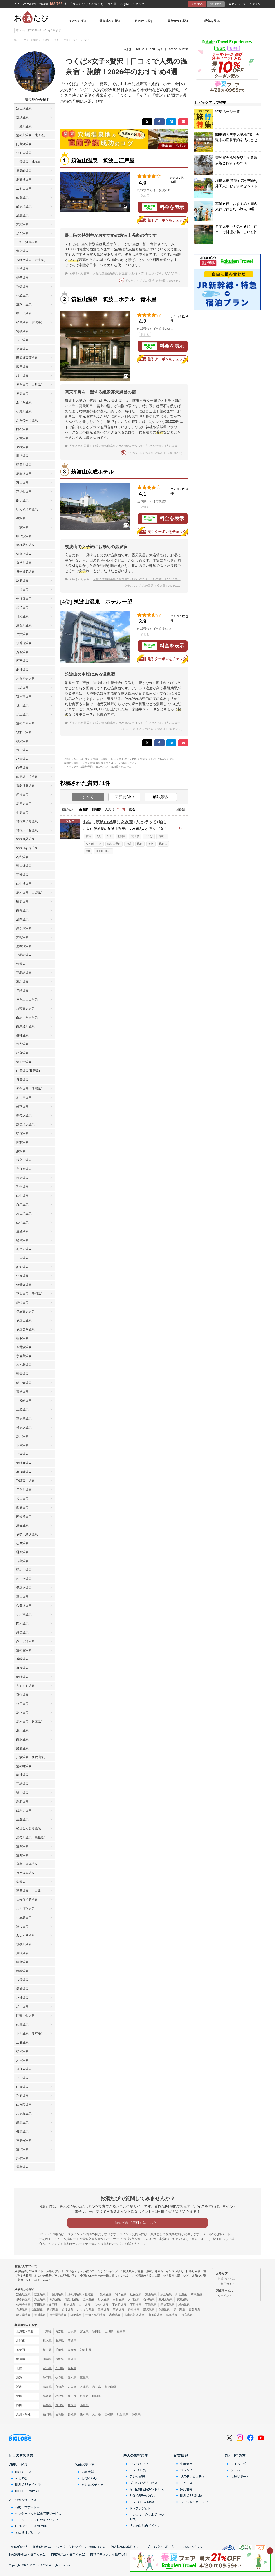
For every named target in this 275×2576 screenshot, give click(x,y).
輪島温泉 (22, 1240)
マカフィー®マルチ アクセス (147, 2516)
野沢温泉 (22, 901)
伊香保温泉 (24, 643)
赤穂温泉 (22, 1677)
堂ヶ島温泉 (24, 1418)
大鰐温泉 (22, 224)
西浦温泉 (22, 1507)
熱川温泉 (22, 1436)
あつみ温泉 (24, 402)
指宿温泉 (22, 2158)
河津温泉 (22, 1374)
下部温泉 (22, 875)
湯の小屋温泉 (25, 723)
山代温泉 (22, 1222)
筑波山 (162, 836)
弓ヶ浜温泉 (24, 1427)
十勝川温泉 (24, 126)
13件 (173, 182)
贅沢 (151, 843)
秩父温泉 (22, 741)
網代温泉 (22, 1302)
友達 (88, 836)
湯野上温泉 (24, 554)
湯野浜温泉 (24, 473)
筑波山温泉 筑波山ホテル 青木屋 (113, 299)
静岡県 (47, 2377)
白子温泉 (22, 767)
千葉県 (59, 2349)
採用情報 (186, 2489)
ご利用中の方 (235, 2455)
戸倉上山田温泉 (27, 999)
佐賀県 (59, 2414)
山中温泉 (22, 1195)
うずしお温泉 (25, 1685)
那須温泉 (22, 607)
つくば (149, 836)
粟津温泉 (22, 1204)
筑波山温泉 (24, 732)
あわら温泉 (24, 1249)
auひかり (21, 2478)
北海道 (47, 2331)
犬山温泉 (22, 1498)
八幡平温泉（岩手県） (31, 260)
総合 (132, 809)
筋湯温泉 (22, 2122)
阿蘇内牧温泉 (25, 2015)
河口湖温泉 (24, 866)
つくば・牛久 (94, 843)
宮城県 (84, 2331)
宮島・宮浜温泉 (27, 1864)
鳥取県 (47, 2396)
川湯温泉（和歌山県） (31, 1757)
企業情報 (181, 2455)
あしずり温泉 (25, 1935)
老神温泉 (22, 670)
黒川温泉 (22, 2006)
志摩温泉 (22, 1543)
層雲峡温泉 (24, 170)
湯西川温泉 (24, 625)
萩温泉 (20, 1882)
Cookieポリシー (194, 2547)
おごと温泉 (24, 1579)
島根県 (59, 2396)
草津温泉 (22, 634)
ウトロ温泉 (24, 152)
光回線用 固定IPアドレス (147, 2489)
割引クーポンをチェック (162, 220)
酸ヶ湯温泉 (24, 206)
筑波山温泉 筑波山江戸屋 (102, 160)
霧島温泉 (22, 2167)
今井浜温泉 (24, 1347)
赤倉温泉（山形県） (30, 384)
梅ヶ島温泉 (24, 1365)
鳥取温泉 (22, 1801)
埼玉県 (47, 2349)
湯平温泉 (22, 2149)
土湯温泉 (22, 527)
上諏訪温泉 (24, 955)
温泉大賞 (88, 2472)
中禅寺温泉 (24, 598)
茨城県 (135, 836)
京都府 (59, 2386)
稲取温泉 (22, 1338)
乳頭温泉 (22, 331)
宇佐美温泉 (24, 1356)
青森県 (59, 2331)
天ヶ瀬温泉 (24, 2113)
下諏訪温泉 (24, 972)
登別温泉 (22, 117)
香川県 (59, 2405)
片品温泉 (22, 687)
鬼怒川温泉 (24, 562)
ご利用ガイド (226, 2283)
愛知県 (72, 2377)
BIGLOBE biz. (139, 2463)
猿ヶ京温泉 (24, 696)
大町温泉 (22, 937)
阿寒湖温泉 (24, 144)
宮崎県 (109, 2414)
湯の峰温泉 (24, 1766)
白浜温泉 (22, 1739)
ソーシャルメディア (194, 2502)
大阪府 (72, 2386)
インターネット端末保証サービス (38, 2513)
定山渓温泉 (24, 108)
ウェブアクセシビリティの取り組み (80, 2547)
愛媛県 (72, 2405)
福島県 (121, 2331)
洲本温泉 (22, 1712)
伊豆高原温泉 (25, 1311)
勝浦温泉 (22, 1748)
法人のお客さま (135, 2455)
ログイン (255, 4)
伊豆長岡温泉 (25, 1329)
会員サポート (240, 2476)
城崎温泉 (22, 1659)
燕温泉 (20, 1151)
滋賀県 (47, 2386)
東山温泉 (22, 482)
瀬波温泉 (22, 1142)
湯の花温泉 (24, 1650)
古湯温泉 (22, 1979)
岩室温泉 (22, 1106)
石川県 (59, 2368)
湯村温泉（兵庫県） (30, 1721)
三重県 (84, 2377)
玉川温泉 (22, 340)
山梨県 (47, 2359)
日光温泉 (22, 616)
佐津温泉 (22, 1703)
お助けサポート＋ (27, 2507)
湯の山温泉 (24, 1570)
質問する (216, 4)
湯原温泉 (22, 1846)
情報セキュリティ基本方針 (108, 2554)
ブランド (186, 2470)
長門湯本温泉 (25, 1873)
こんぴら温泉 (25, 1908)
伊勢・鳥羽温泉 (27, 1534)
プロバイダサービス (143, 2483)
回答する (197, 4)
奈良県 (96, 2386)
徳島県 (47, 2405)
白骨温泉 (22, 910)
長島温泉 (22, 1561)
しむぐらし (89, 2478)
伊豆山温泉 (24, 1320)
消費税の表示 (42, 2547)
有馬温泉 (22, 1668)
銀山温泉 (22, 375)
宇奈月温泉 (24, 1169)
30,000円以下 (103, 851)
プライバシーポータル (162, 2547)
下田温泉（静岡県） (30, 1293)
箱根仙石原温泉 (27, 848)
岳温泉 (20, 518)
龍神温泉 (22, 1775)
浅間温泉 (22, 919)
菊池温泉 (22, 2024)
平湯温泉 (22, 1454)
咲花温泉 (22, 1133)
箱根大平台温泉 (27, 830)
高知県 (84, 2405)
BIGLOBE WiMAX (27, 2491)
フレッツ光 (137, 2476)
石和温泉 (22, 857)
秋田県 (96, 2331)
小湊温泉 (22, 759)
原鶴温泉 (22, 1953)
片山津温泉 (24, 1213)
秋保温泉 (22, 286)
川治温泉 (22, 589)
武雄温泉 (22, 1971)
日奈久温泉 (24, 2069)
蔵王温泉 (22, 366)
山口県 (96, 2396)
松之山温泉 (24, 1160)
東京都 (72, 2349)
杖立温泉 (22, 2051)
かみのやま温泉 (27, 420)
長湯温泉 (22, 2131)
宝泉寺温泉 (24, 2140)
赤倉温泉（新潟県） (30, 1088)
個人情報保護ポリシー (126, 2547)
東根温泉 (22, 447)
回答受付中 (124, 797)
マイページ (237, 4)
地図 (145, 196)
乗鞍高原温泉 (25, 1008)
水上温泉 (22, 714)
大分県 (96, 2414)
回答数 (96, 809)
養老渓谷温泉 (25, 785)
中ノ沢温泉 (24, 536)
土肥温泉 (22, 1409)
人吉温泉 (22, 2060)
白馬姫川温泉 (25, 1026)
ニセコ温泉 (24, 188)
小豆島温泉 (24, 1917)
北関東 (121, 836)
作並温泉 (22, 295)
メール (235, 2470)
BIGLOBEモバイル (28, 2484)
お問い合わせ (18, 2547)
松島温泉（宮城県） (30, 322)
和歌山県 (110, 2386)
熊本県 (84, 2414)
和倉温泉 (22, 1186)
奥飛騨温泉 (24, 1472)
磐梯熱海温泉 (25, 545)
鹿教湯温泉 (24, 946)
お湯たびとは (226, 2278)
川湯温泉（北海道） (30, 161)
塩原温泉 (22, 580)
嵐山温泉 (22, 1596)
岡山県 (72, 2396)
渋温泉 (20, 964)
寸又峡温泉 (24, 1400)
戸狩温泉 (22, 990)
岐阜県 (59, 2377)
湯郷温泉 (22, 1855)
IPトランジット (140, 2508)
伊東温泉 (22, 1275)
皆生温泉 (22, 1793)
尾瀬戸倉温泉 (25, 678)
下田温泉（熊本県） (30, 2033)
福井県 (72, 2368)
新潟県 (72, 2359)
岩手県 (72, 2331)
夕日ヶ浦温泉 (25, 1641)
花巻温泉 (22, 268)
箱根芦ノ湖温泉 (27, 821)
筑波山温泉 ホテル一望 (103, 602)
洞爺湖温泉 (24, 179)
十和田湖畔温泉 (27, 242)
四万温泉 (22, 661)
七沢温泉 (22, 812)
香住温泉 (22, 1694)
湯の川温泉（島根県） (31, 1837)
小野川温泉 (24, 411)
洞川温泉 (22, 1730)
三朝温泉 (22, 1784)
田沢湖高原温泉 (27, 357)
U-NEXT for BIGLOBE (31, 2526)
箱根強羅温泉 (25, 839)
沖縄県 (136, 2414)
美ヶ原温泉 (24, 928)
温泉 (140, 843)
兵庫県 (84, 2386)
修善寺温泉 (24, 1284)
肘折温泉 (22, 456)
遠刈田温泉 (24, 304)
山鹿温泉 (22, 2087)
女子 (109, 836)
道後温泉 (22, 1926)
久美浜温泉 (24, 1605)
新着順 (83, 809)
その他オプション (27, 2532)
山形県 (109, 2331)
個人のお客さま (21, 2455)
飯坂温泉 (22, 500)
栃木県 (47, 2340)
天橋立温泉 (24, 1588)
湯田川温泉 (24, 465)
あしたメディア (92, 2484)
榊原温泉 (22, 1552)
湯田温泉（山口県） (30, 1890)
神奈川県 (85, 2349)
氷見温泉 (22, 1178)
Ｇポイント (225, 2295)
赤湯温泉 (22, 393)
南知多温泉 (24, 1516)
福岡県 (47, 2414)
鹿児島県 (122, 2414)
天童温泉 (22, 438)
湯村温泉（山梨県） (30, 892)
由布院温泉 (24, 2104)
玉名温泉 (22, 2042)
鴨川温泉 (22, 750)
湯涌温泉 (22, 1231)
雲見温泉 (22, 1391)
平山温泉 (22, 2078)
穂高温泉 (22, 1053)
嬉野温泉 (22, 1962)
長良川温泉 (24, 1489)
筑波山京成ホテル (92, 472)
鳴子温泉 (22, 277)
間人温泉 (22, 1623)
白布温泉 (22, 429)
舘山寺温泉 (24, 1383)
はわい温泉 (24, 1810)
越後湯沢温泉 (25, 1124)
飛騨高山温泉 (25, 1480)
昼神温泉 (22, 1035)
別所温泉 (22, 1044)
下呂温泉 (22, 1445)
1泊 (88, 851)
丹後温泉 (22, 1632)
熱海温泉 (22, 1267)
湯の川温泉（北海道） (31, 135)
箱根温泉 (22, 794)
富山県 (47, 2368)
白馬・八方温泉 (27, 1017)
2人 (99, 836)
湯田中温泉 (24, 1062)
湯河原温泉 (24, 803)
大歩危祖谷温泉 (27, 1899)
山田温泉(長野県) (28, 1070)
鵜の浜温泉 (24, 1115)
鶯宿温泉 (22, 251)
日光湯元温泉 (25, 571)
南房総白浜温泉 (27, 776)
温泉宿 (163, 843)
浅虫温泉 (22, 215)
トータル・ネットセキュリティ (36, 2520)
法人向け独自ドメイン (145, 2525)
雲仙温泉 (22, 1988)
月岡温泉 (22, 1079)
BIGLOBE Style (191, 2495)
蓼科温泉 (22, 981)
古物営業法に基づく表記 (68, 2554)
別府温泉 (22, 2095)
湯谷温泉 (22, 1525)
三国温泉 (22, 1258)
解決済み (161, 797)
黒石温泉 (22, 233)
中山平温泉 (24, 313)
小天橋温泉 (24, 1614)
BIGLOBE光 (23, 2472)
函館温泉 (22, 197)
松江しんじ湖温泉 (28, 1828)
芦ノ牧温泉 (24, 491)
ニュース (186, 2483)
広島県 (84, 2396)
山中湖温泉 (24, 883)
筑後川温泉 (24, 1944)
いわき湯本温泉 (27, 509)
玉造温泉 (22, 1819)
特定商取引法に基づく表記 (27, 2554)
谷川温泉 (22, 705)
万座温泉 (22, 652)
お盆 (129, 843)
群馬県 (59, 2340)
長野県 (59, 2359)
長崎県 (72, 2414)
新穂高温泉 (24, 1463)
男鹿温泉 (22, 349)
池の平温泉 (24, 1097)
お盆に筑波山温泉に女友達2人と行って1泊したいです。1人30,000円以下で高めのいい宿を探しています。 (161, 273)
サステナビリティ (192, 2476)
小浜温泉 (22, 1997)
